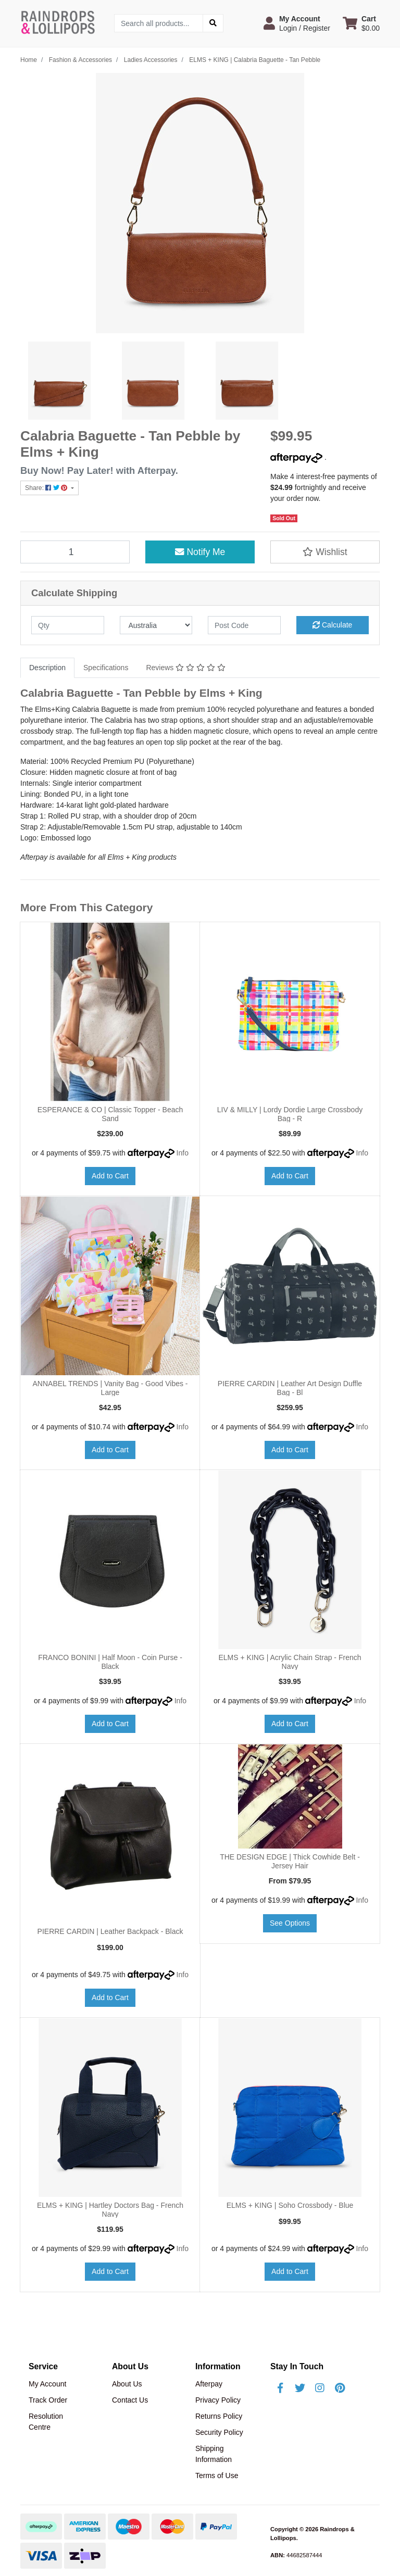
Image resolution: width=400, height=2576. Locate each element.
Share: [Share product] (47, 488)
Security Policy (219, 2432)
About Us (127, 2384)
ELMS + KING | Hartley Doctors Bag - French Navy (110, 2209)
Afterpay (208, 2384)
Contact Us (130, 2400)
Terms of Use (216, 2475)
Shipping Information (213, 2454)
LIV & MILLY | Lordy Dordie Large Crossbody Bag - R (289, 1114)
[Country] (156, 625)
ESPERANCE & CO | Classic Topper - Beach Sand (110, 1114)
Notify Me (200, 552)
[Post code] (244, 625)
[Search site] (213, 23)
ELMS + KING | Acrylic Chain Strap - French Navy (289, 1661)
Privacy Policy (218, 2400)
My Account (47, 2384)
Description (47, 667)
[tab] (47, 668)
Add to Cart (110, 1176)
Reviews (185, 667)
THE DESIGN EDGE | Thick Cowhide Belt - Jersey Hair (290, 1861)
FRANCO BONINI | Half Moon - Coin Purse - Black (110, 1661)
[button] (297, 23)
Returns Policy (218, 2416)
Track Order (48, 2400)
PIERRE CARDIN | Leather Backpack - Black (110, 1931)
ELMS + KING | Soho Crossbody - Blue (290, 2205)
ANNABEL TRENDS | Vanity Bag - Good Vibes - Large (110, 1388)
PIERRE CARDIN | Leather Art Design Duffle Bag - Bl (290, 1388)
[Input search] (158, 23)
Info (183, 1153)
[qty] (67, 625)
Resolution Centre (46, 2421)
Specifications (105, 667)
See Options (290, 1923)
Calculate (332, 625)
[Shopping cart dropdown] (361, 23)
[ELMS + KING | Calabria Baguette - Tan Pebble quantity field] (75, 552)
